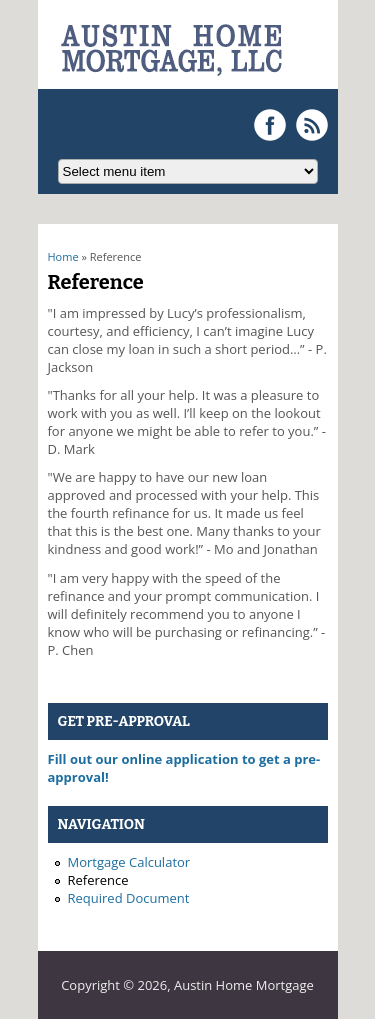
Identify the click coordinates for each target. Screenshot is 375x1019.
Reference (98, 880)
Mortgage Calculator (129, 862)
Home (63, 256)
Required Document (129, 898)
